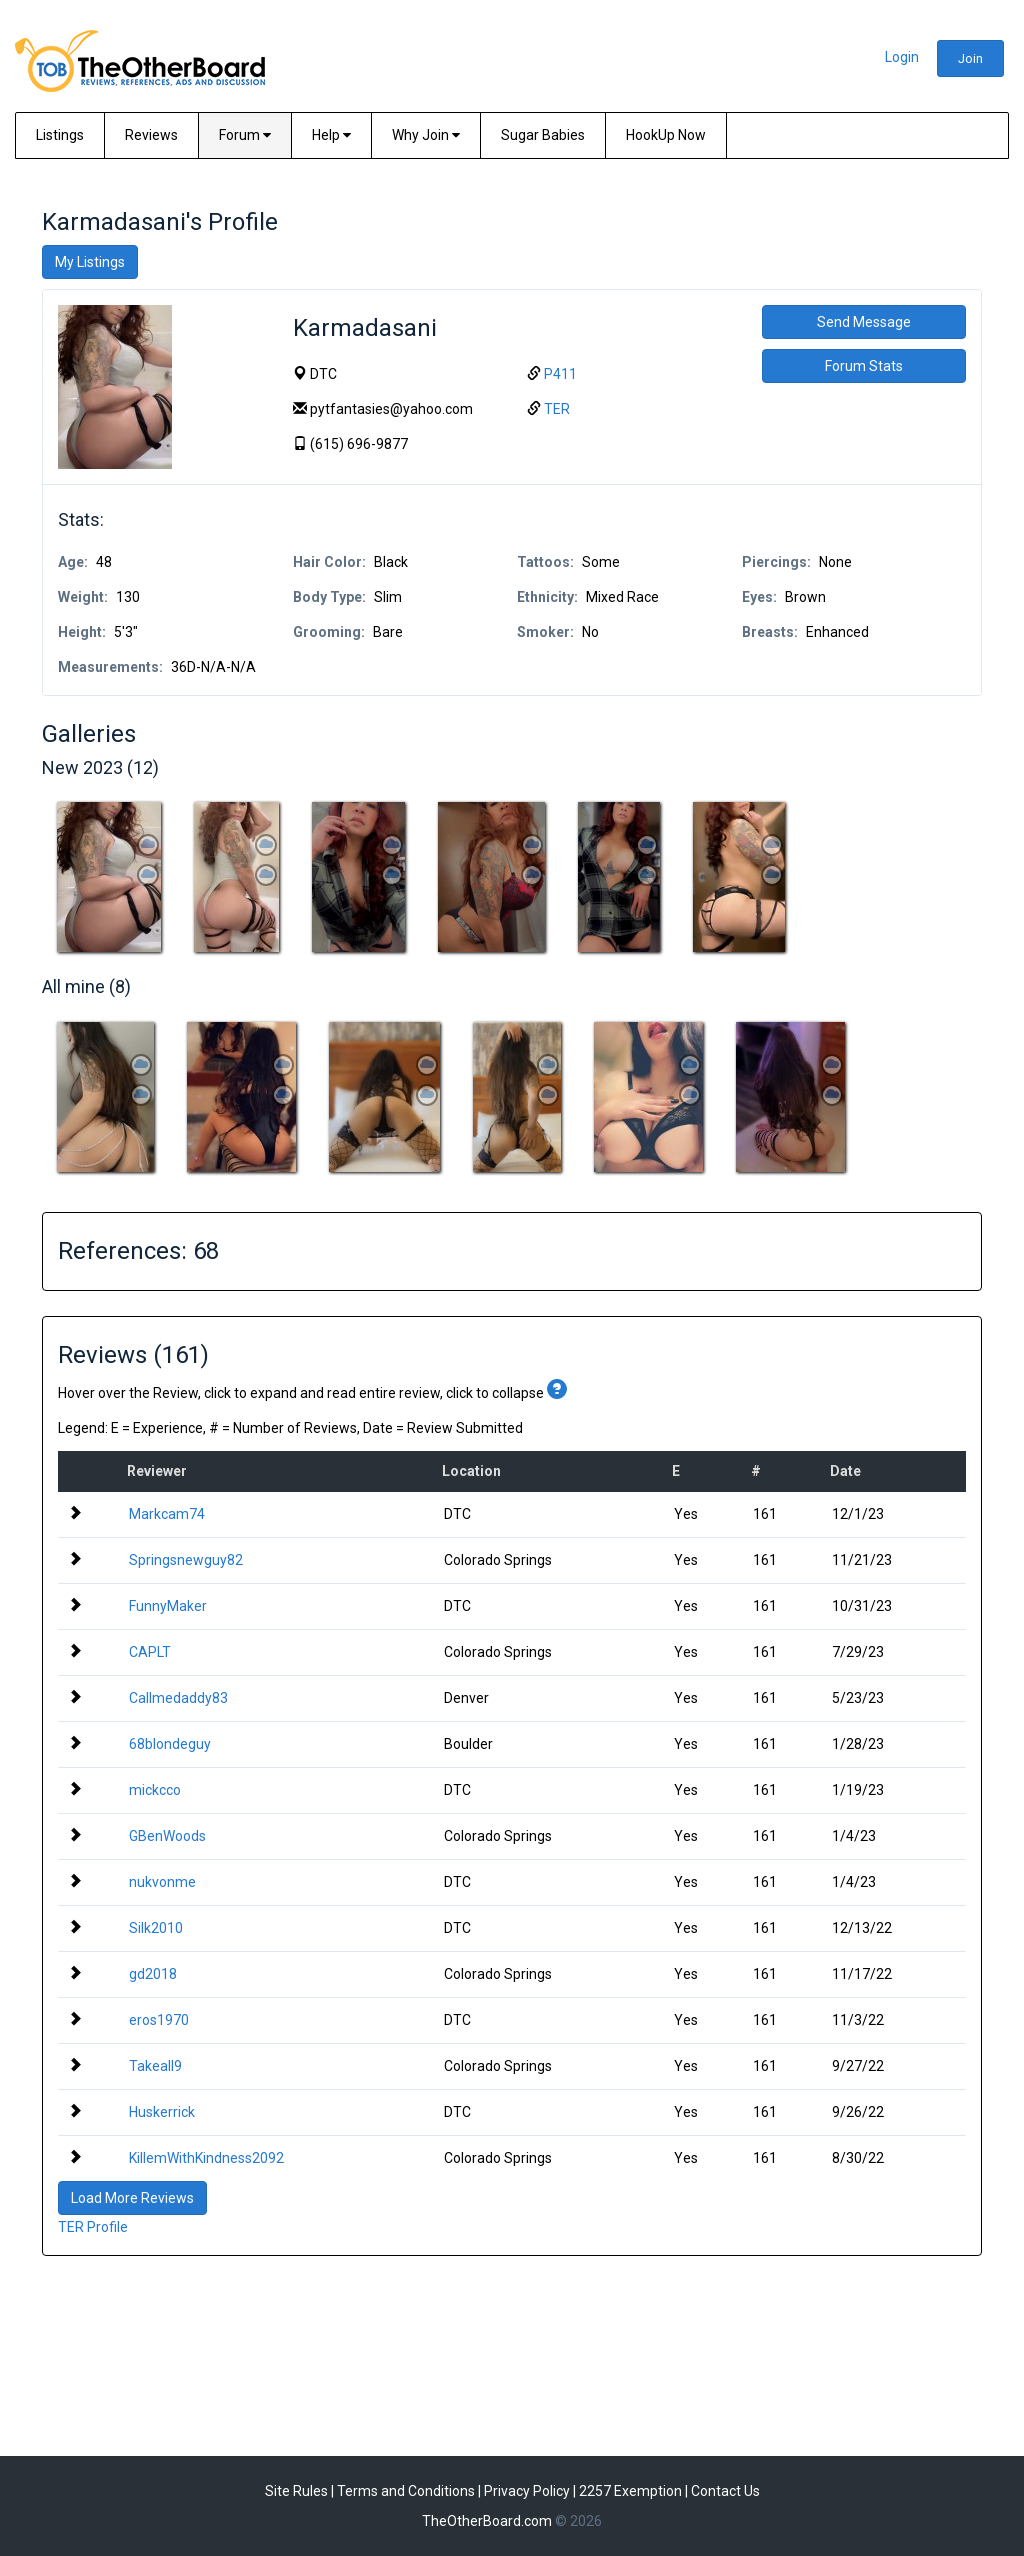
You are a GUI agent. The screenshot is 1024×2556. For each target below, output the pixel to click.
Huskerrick (162, 2112)
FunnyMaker (168, 1606)
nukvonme (162, 1882)
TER (557, 409)
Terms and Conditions (406, 2491)
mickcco (155, 1790)
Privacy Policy (527, 2491)
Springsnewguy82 (186, 1560)
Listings (60, 135)
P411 (560, 374)
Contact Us (725, 2491)
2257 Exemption (630, 2491)
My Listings (90, 262)
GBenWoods (167, 1836)
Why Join (426, 135)
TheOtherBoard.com (487, 2521)
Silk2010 (156, 1928)
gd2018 (153, 1974)
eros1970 (159, 2020)
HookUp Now (666, 135)
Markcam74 (167, 1514)
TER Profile (93, 2227)
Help (331, 135)
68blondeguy (170, 1744)
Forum (245, 135)
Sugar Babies (543, 135)
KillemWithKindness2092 (206, 2158)
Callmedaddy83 (178, 1698)
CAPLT (150, 1652)
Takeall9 (155, 2066)
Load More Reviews (132, 2198)
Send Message (864, 322)
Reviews (151, 135)
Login (902, 57)
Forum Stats (864, 366)
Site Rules (296, 2491)
